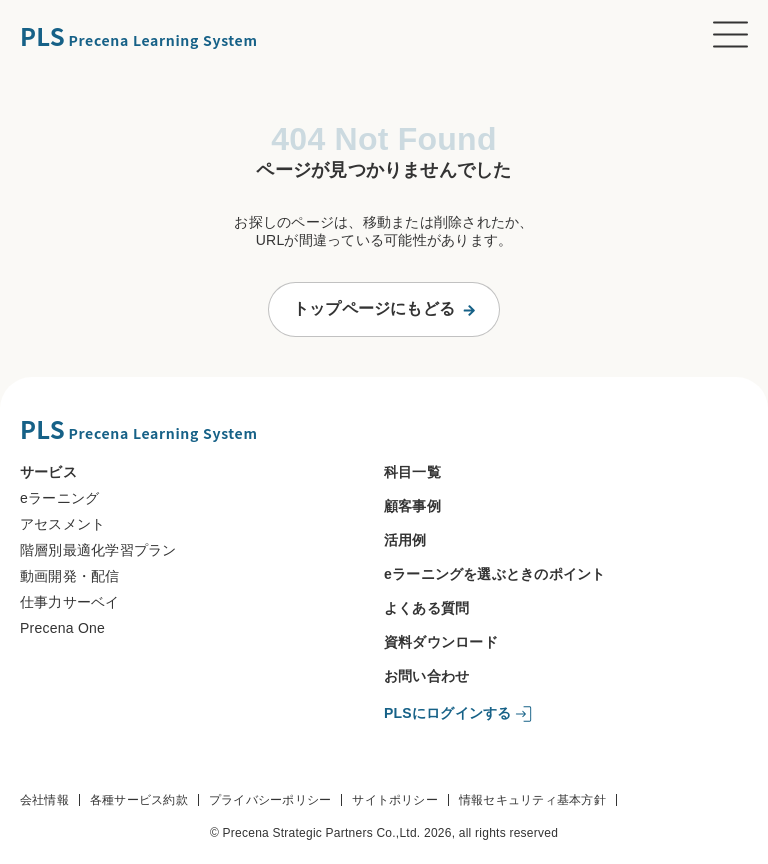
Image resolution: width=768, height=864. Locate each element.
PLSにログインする (448, 713)
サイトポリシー (395, 800)
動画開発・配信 (70, 576)
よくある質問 (426, 608)
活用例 (405, 540)
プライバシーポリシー (270, 800)
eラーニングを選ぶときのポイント (495, 574)
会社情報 (44, 800)
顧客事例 (412, 506)
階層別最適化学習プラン (98, 550)
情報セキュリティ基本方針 (532, 800)
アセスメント (62, 524)
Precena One (62, 628)
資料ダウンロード (441, 642)
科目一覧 (412, 472)
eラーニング (59, 498)
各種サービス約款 (139, 800)
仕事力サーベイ (70, 602)
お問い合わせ (426, 676)
